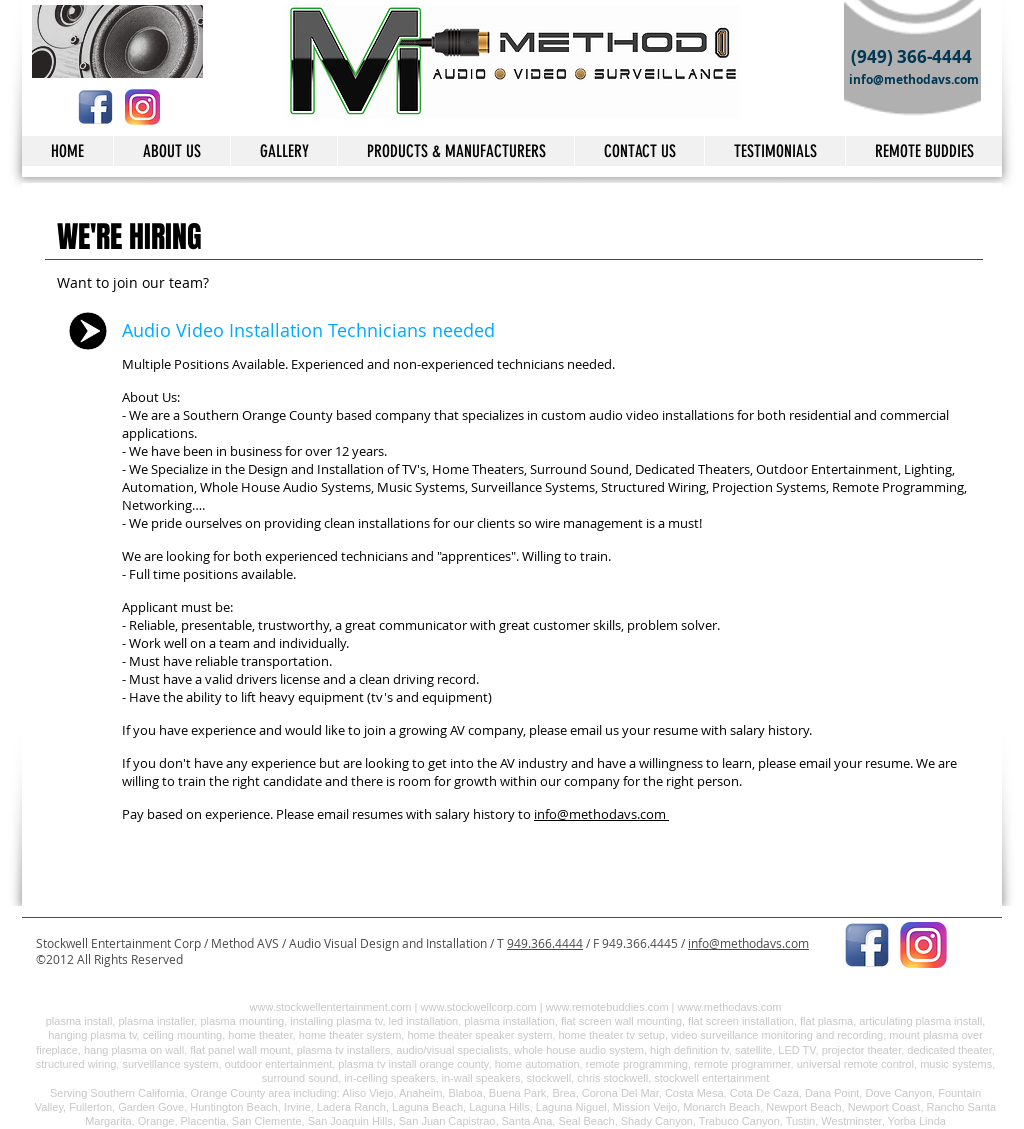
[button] (639, 151)
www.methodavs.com (730, 1007)
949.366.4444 (545, 943)
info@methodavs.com (600, 814)
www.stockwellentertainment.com (331, 1007)
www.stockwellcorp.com (479, 1007)
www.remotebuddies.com (607, 1007)
